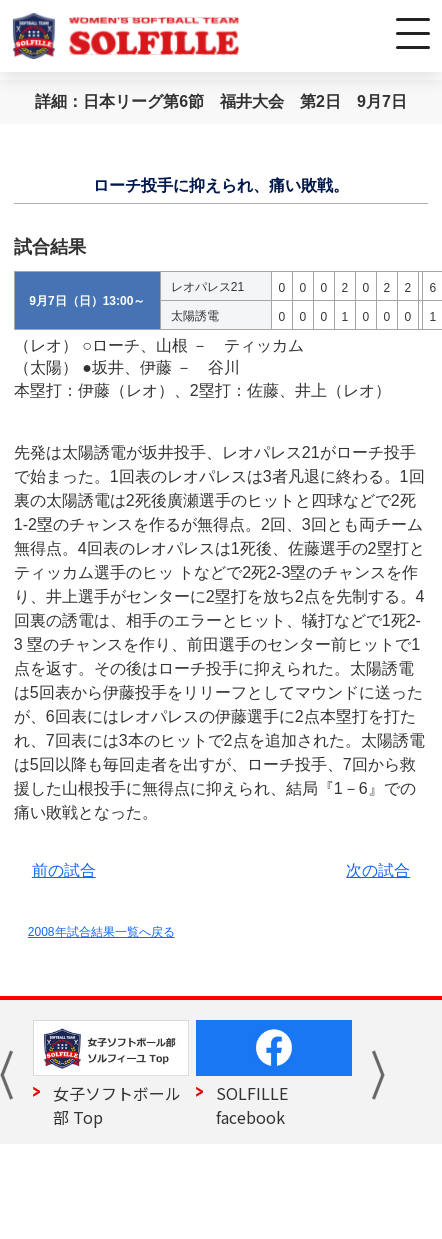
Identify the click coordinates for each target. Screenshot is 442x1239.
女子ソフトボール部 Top (117, 1105)
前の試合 (64, 870)
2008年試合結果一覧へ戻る (101, 932)
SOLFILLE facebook (252, 1105)
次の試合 (378, 870)
